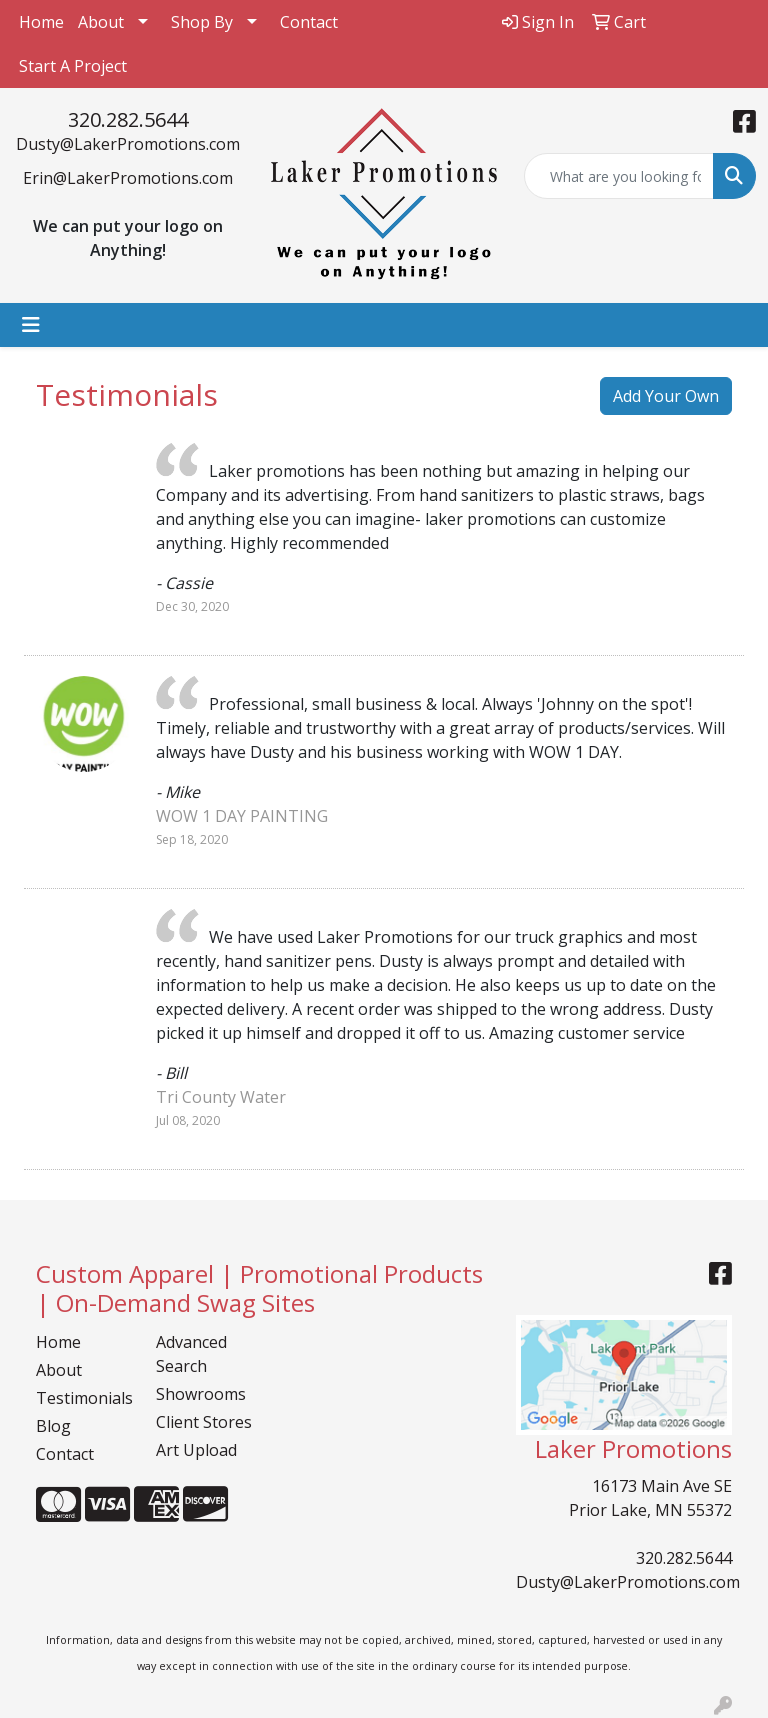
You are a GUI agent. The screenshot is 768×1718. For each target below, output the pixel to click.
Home (41, 22)
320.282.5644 (128, 119)
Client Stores (204, 1422)
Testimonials (84, 1398)
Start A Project (73, 66)
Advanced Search (191, 1354)
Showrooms (201, 1394)
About (101, 22)
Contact (309, 22)
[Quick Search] (619, 176)
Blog (53, 1426)
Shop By (202, 22)
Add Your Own (666, 396)
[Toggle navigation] (31, 325)
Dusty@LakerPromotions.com (128, 144)
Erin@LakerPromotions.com (128, 178)
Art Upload (196, 1450)
